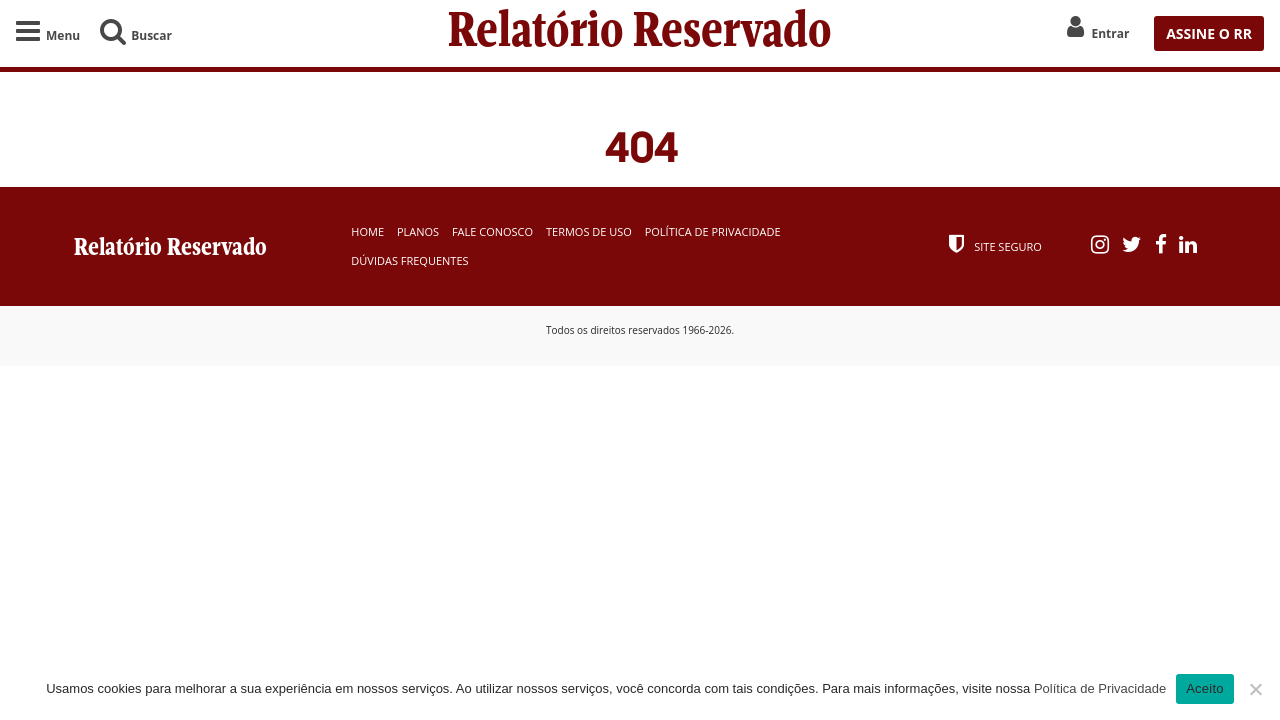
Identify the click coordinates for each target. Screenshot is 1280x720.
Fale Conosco (492, 231)
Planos (418, 231)
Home (367, 231)
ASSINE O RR (1209, 33)
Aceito (1205, 688)
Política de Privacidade (713, 231)
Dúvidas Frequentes (409, 260)
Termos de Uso (589, 231)
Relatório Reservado (640, 33)
